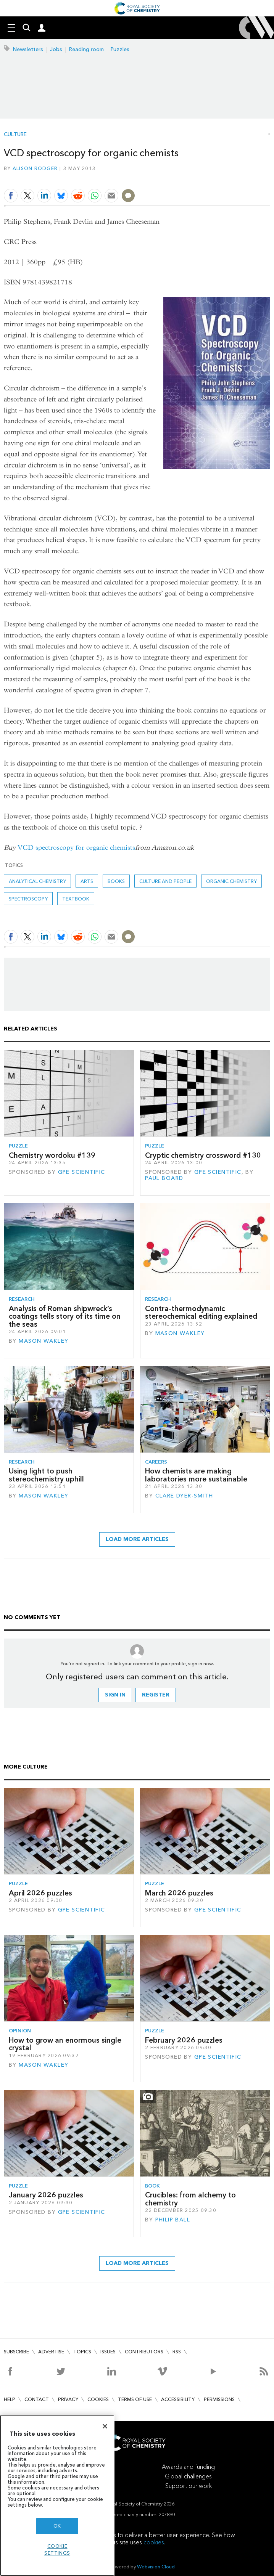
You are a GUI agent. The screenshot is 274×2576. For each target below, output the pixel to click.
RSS (176, 2352)
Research (22, 1299)
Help (9, 2399)
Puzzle (18, 1146)
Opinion (20, 2031)
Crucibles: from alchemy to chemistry (190, 2199)
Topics (82, 2352)
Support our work (188, 2485)
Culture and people (165, 881)
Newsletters (28, 49)
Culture (15, 135)
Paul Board (164, 1178)
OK (57, 2526)
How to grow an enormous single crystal (65, 2044)
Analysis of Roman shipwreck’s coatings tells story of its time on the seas (65, 1316)
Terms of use (135, 2399)
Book (152, 2186)
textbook (75, 899)
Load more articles (137, 1539)
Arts (87, 881)
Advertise (51, 2352)
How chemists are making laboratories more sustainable (196, 1475)
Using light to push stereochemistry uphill (46, 1475)
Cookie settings (57, 2549)
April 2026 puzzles (40, 1893)
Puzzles (120, 49)
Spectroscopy (28, 899)
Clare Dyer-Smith (184, 1496)
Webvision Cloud (156, 2567)
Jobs (56, 49)
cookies (153, 2542)
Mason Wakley (43, 1341)
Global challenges (188, 2476)
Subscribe (16, 2352)
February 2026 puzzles (183, 2040)
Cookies (98, 2399)
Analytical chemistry (37, 881)
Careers (156, 1462)
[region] (57, 2495)
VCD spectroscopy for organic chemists (76, 848)
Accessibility (178, 2399)
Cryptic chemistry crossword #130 (203, 1155)
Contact (36, 2399)
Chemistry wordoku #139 (52, 1155)
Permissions (219, 2399)
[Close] (105, 2426)
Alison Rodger (35, 168)
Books (116, 881)
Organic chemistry (231, 881)
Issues (108, 2352)
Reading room (86, 49)
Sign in (115, 1695)
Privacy (68, 2399)
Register (155, 1695)
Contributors (144, 2352)
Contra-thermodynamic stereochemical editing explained (201, 1312)
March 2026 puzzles (179, 1893)
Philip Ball (172, 2219)
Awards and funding (188, 2466)
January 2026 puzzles (46, 2195)
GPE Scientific (81, 1172)
